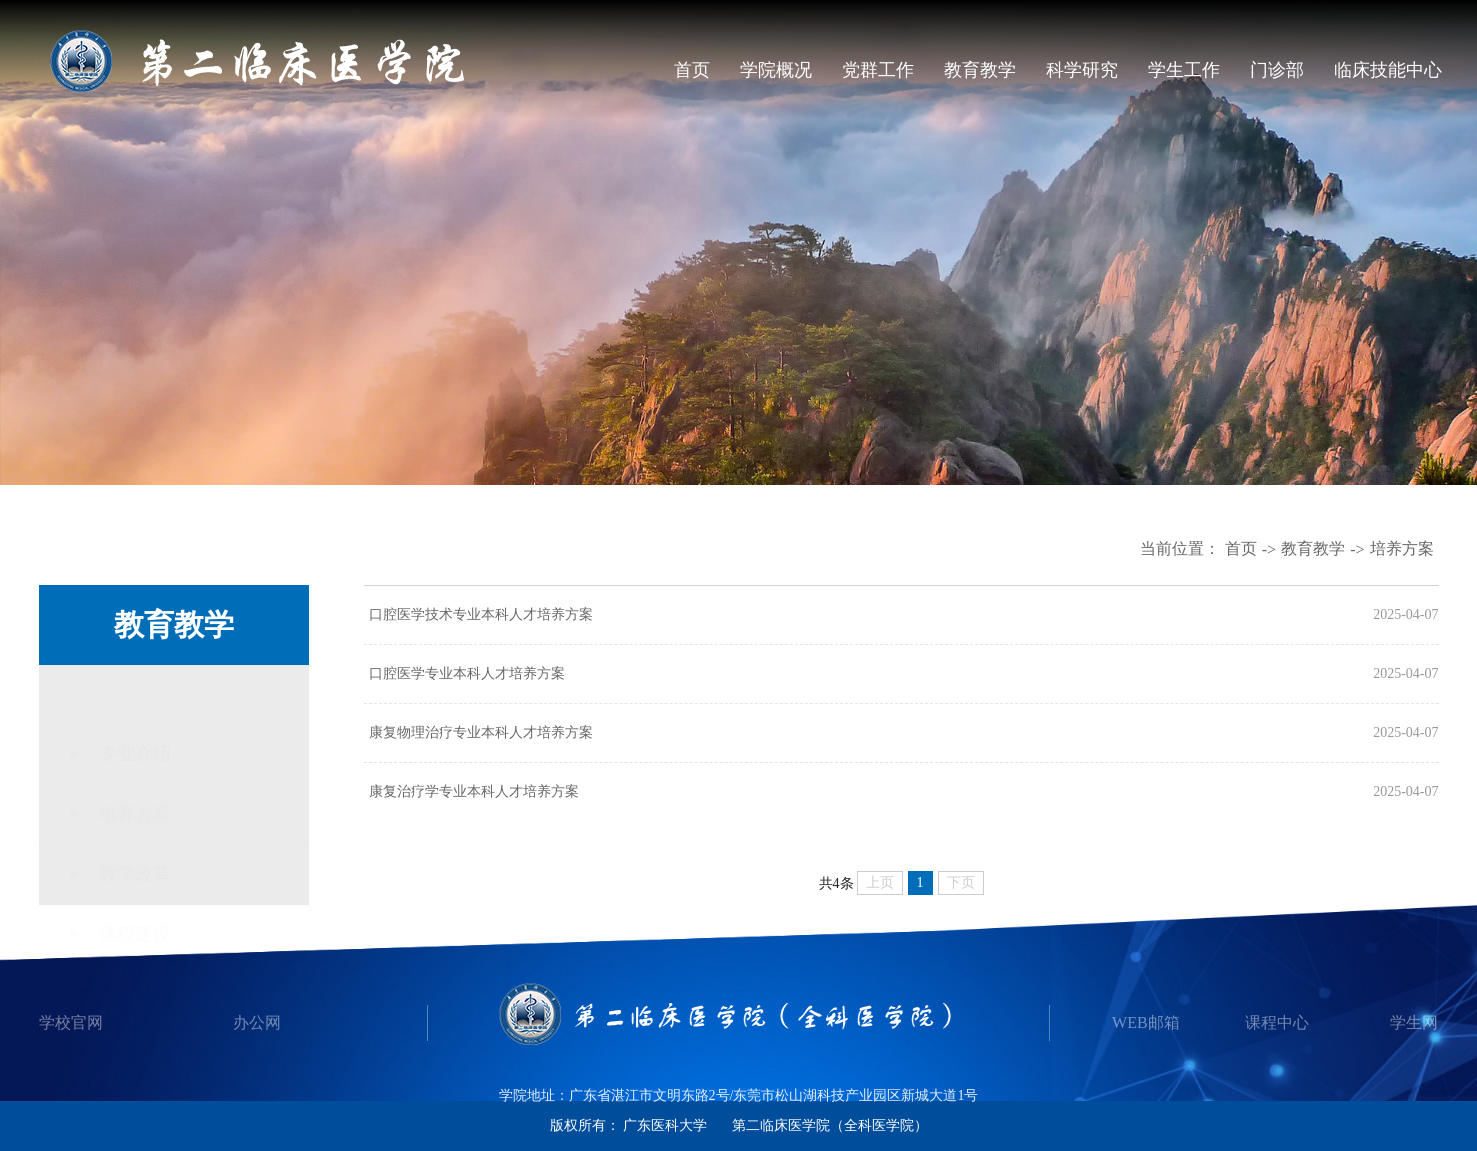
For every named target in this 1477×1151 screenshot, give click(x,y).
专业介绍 (135, 698)
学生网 (1414, 1022)
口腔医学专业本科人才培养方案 (467, 673)
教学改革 (135, 843)
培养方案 (1402, 548)
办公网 (257, 1022)
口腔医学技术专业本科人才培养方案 (481, 614)
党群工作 (878, 70)
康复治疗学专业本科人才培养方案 (474, 791)
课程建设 (135, 903)
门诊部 (1277, 70)
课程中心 (1277, 1022)
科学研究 (1082, 70)
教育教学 (980, 70)
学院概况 (776, 70)
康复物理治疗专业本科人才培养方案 (481, 732)
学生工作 (1184, 70)
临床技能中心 (1388, 70)
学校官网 (71, 1022)
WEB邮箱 (1146, 1022)
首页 (692, 70)
